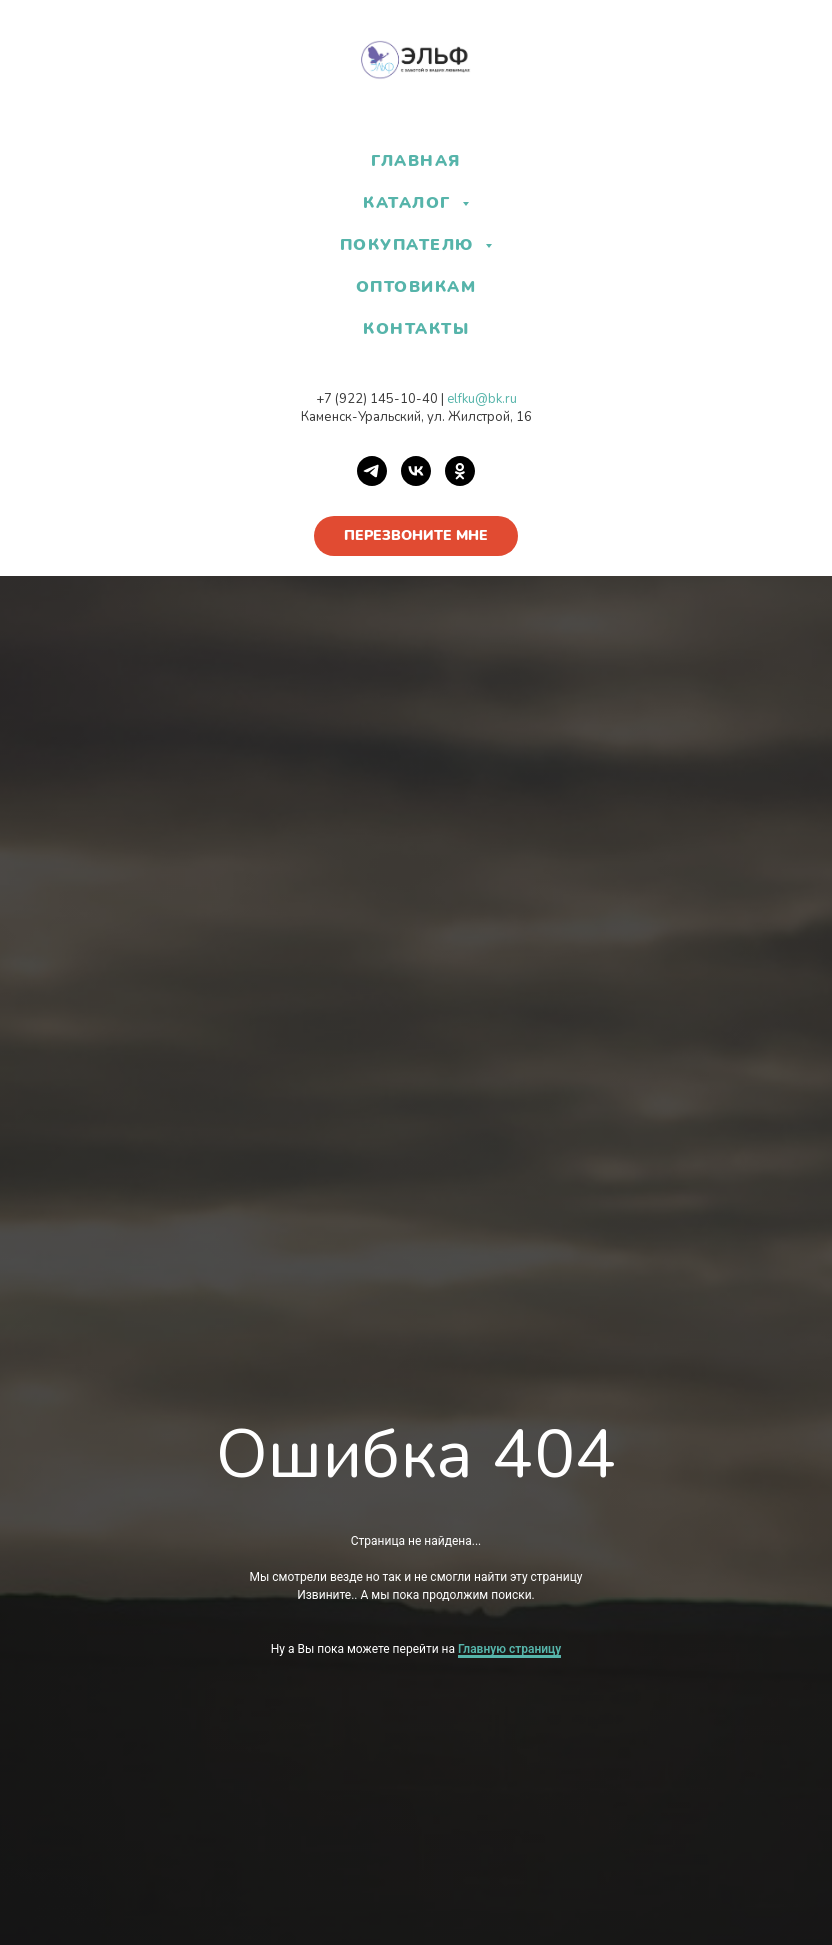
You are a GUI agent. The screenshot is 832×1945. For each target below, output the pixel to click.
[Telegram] (372, 471)
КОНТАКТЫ (416, 329)
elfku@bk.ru (482, 399)
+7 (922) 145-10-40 (377, 399)
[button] (416, 536)
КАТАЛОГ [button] (410, 203)
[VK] (416, 471)
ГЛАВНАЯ (416, 161)
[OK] (460, 471)
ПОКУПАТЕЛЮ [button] (410, 245)
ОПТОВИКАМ (416, 287)
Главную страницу (509, 1649)
